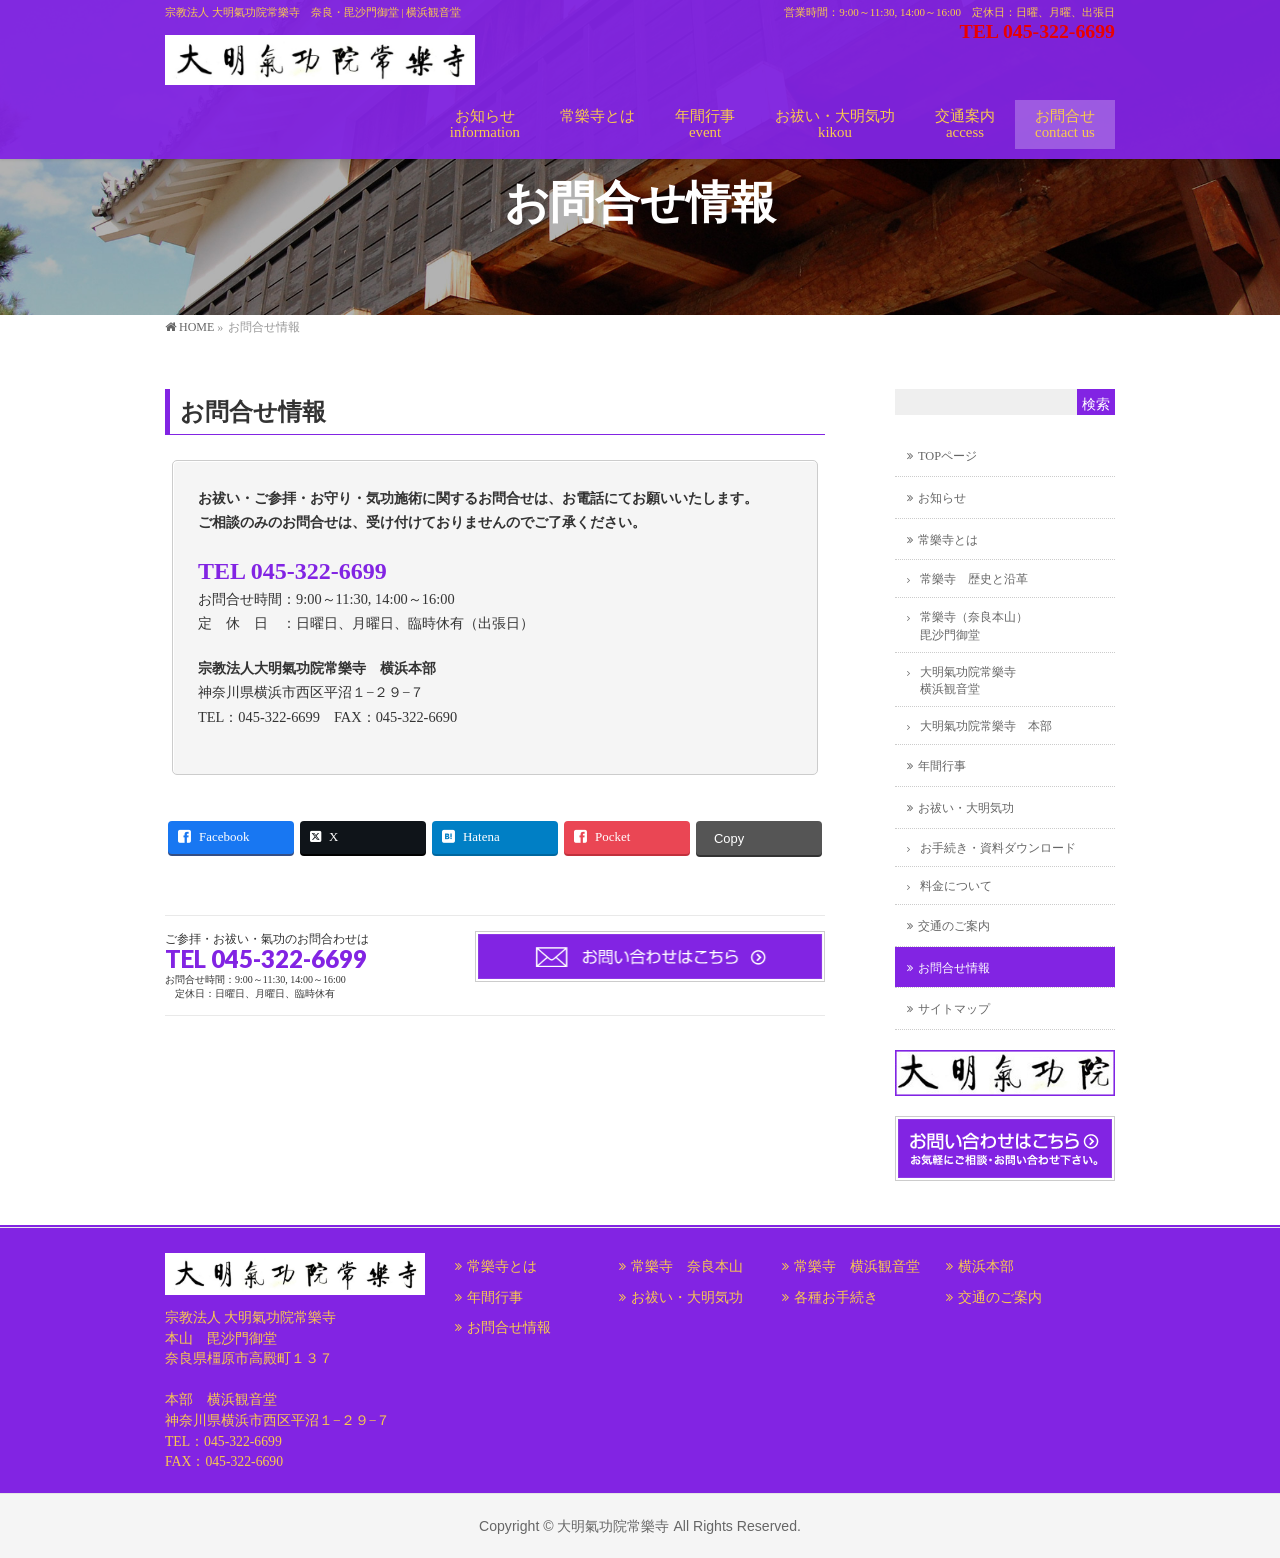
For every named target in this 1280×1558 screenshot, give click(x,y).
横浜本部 (986, 1266)
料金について (956, 886)
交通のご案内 (954, 926)
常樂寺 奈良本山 (687, 1266)
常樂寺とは (948, 540)
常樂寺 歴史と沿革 (974, 579)
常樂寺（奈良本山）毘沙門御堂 (974, 625)
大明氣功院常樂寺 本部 (986, 726)
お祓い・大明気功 (966, 808)
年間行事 (942, 766)
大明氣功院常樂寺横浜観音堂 (968, 680)
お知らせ (942, 498)
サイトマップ (954, 1009)
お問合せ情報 (954, 968)
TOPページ (947, 456)
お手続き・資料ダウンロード (998, 848)
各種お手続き (836, 1297)
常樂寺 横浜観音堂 (857, 1266)
